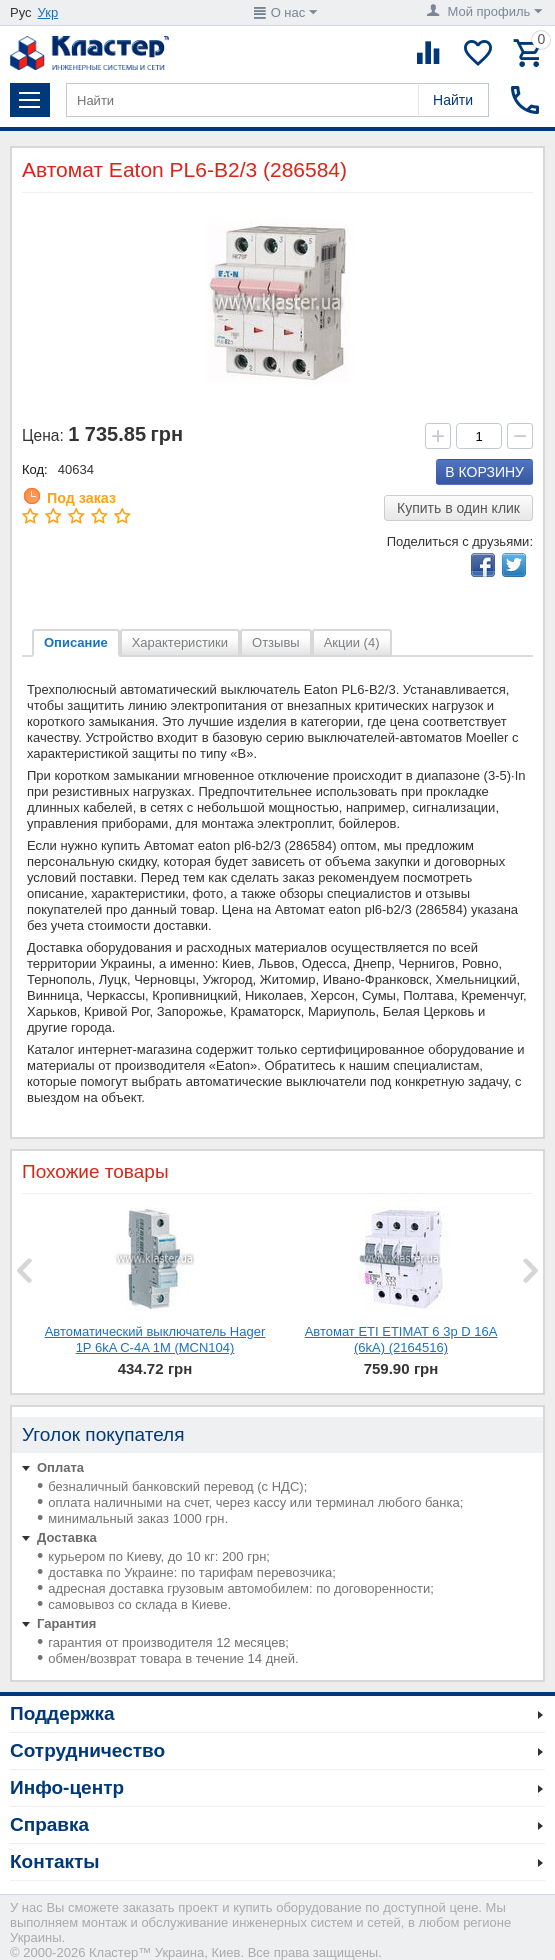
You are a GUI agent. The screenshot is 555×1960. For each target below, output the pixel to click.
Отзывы (276, 642)
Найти (453, 100)
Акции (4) (352, 642)
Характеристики (180, 642)
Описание (76, 642)
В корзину (484, 472)
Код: (35, 469)
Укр (48, 12)
